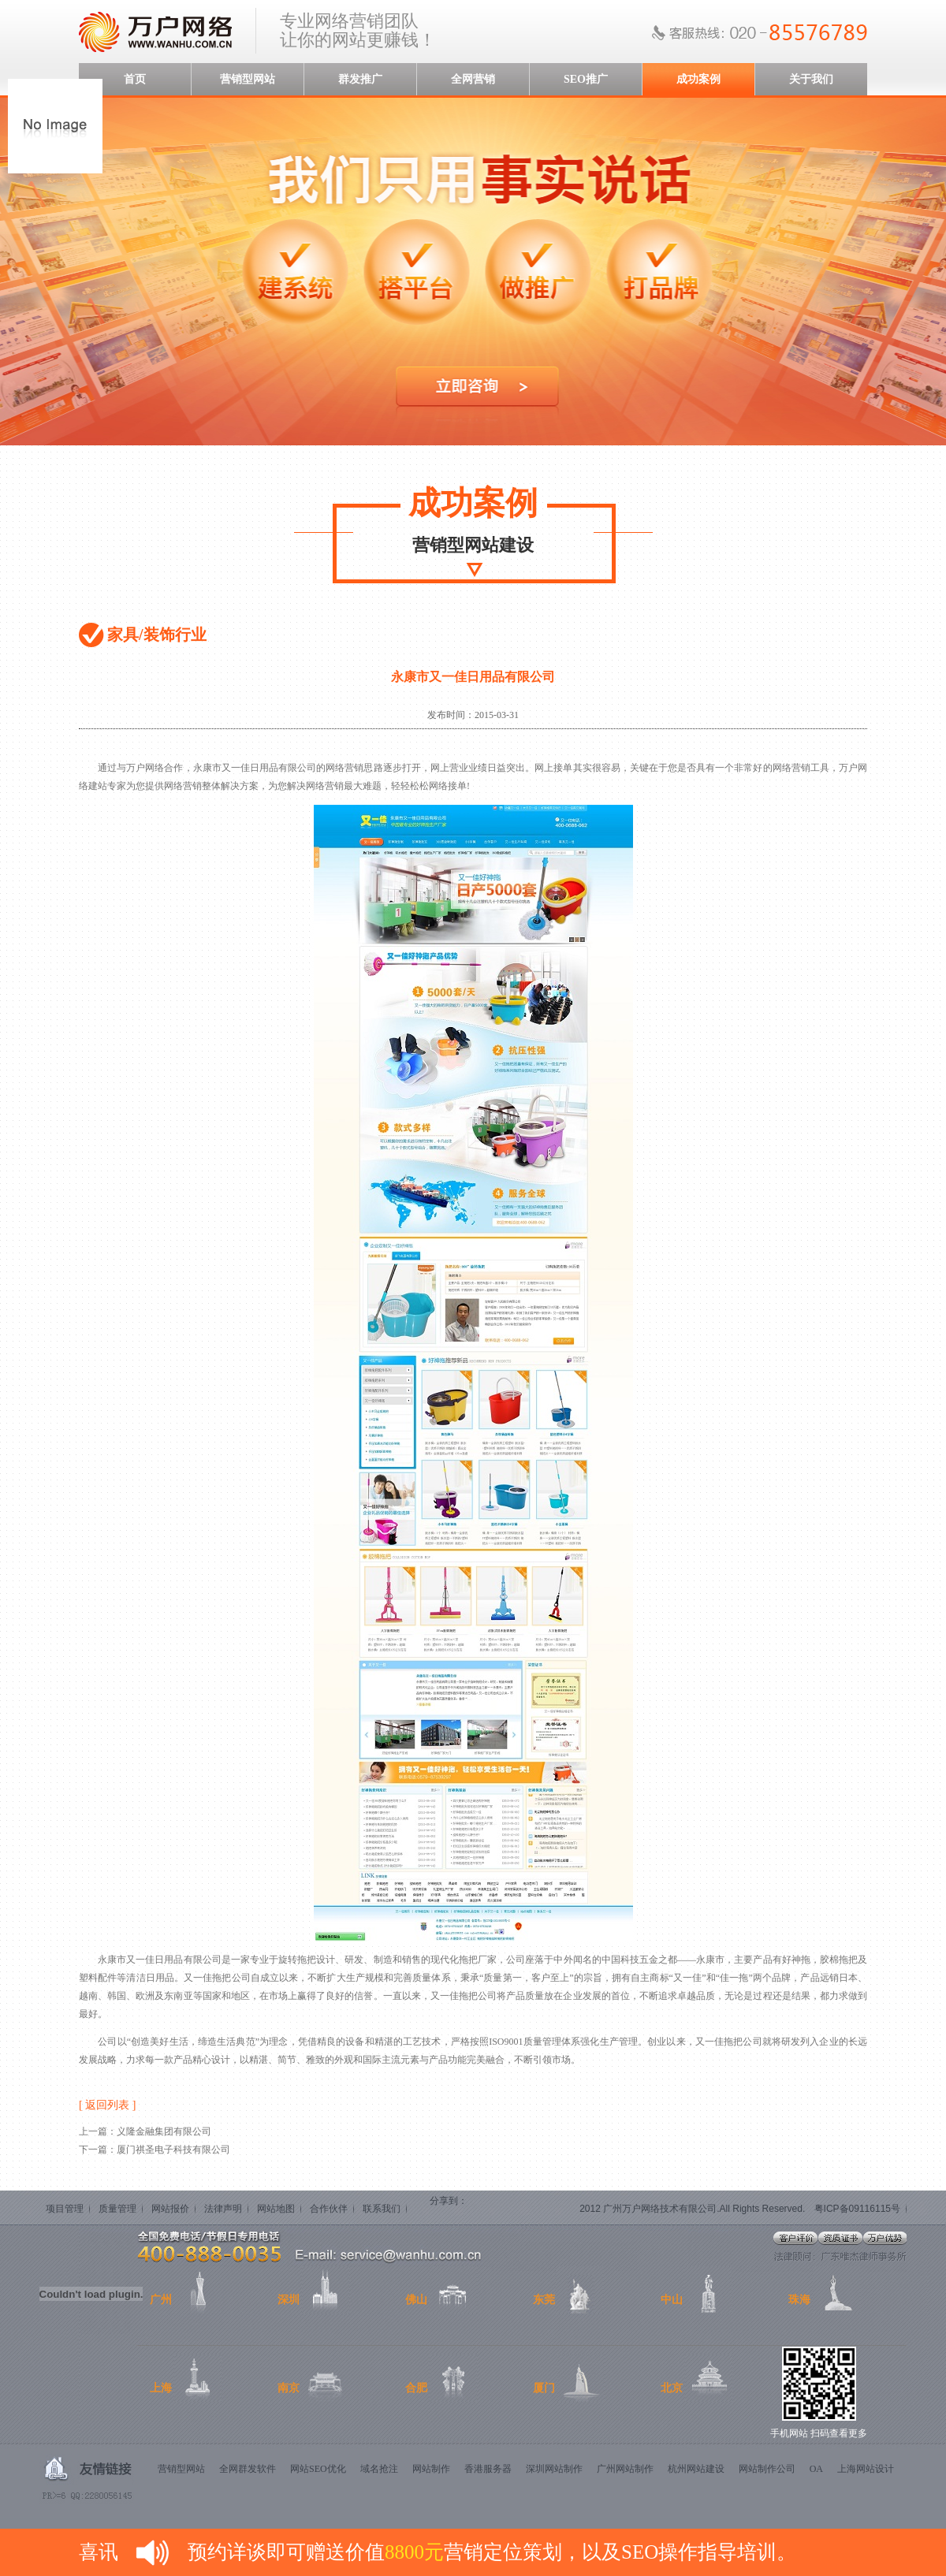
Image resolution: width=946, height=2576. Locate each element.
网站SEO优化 (318, 2468)
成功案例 (698, 79)
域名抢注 (379, 2468)
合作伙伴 (329, 2208)
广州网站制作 (625, 2468)
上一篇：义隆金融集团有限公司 (145, 2131)
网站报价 (170, 2208)
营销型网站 (247, 79)
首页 (135, 79)
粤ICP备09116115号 (857, 2208)
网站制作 (431, 2468)
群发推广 (360, 79)
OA (816, 2468)
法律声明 (223, 2208)
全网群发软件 (247, 2468)
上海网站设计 (865, 2468)
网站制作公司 (767, 2468)
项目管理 (65, 2208)
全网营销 (473, 79)
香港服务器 (488, 2468)
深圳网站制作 (554, 2468)
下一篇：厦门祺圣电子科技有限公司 (154, 2149)
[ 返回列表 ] (107, 2105)
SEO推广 (586, 79)
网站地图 (276, 2208)
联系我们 (381, 2208)
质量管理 (117, 2208)
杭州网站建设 (696, 2468)
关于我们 (811, 79)
